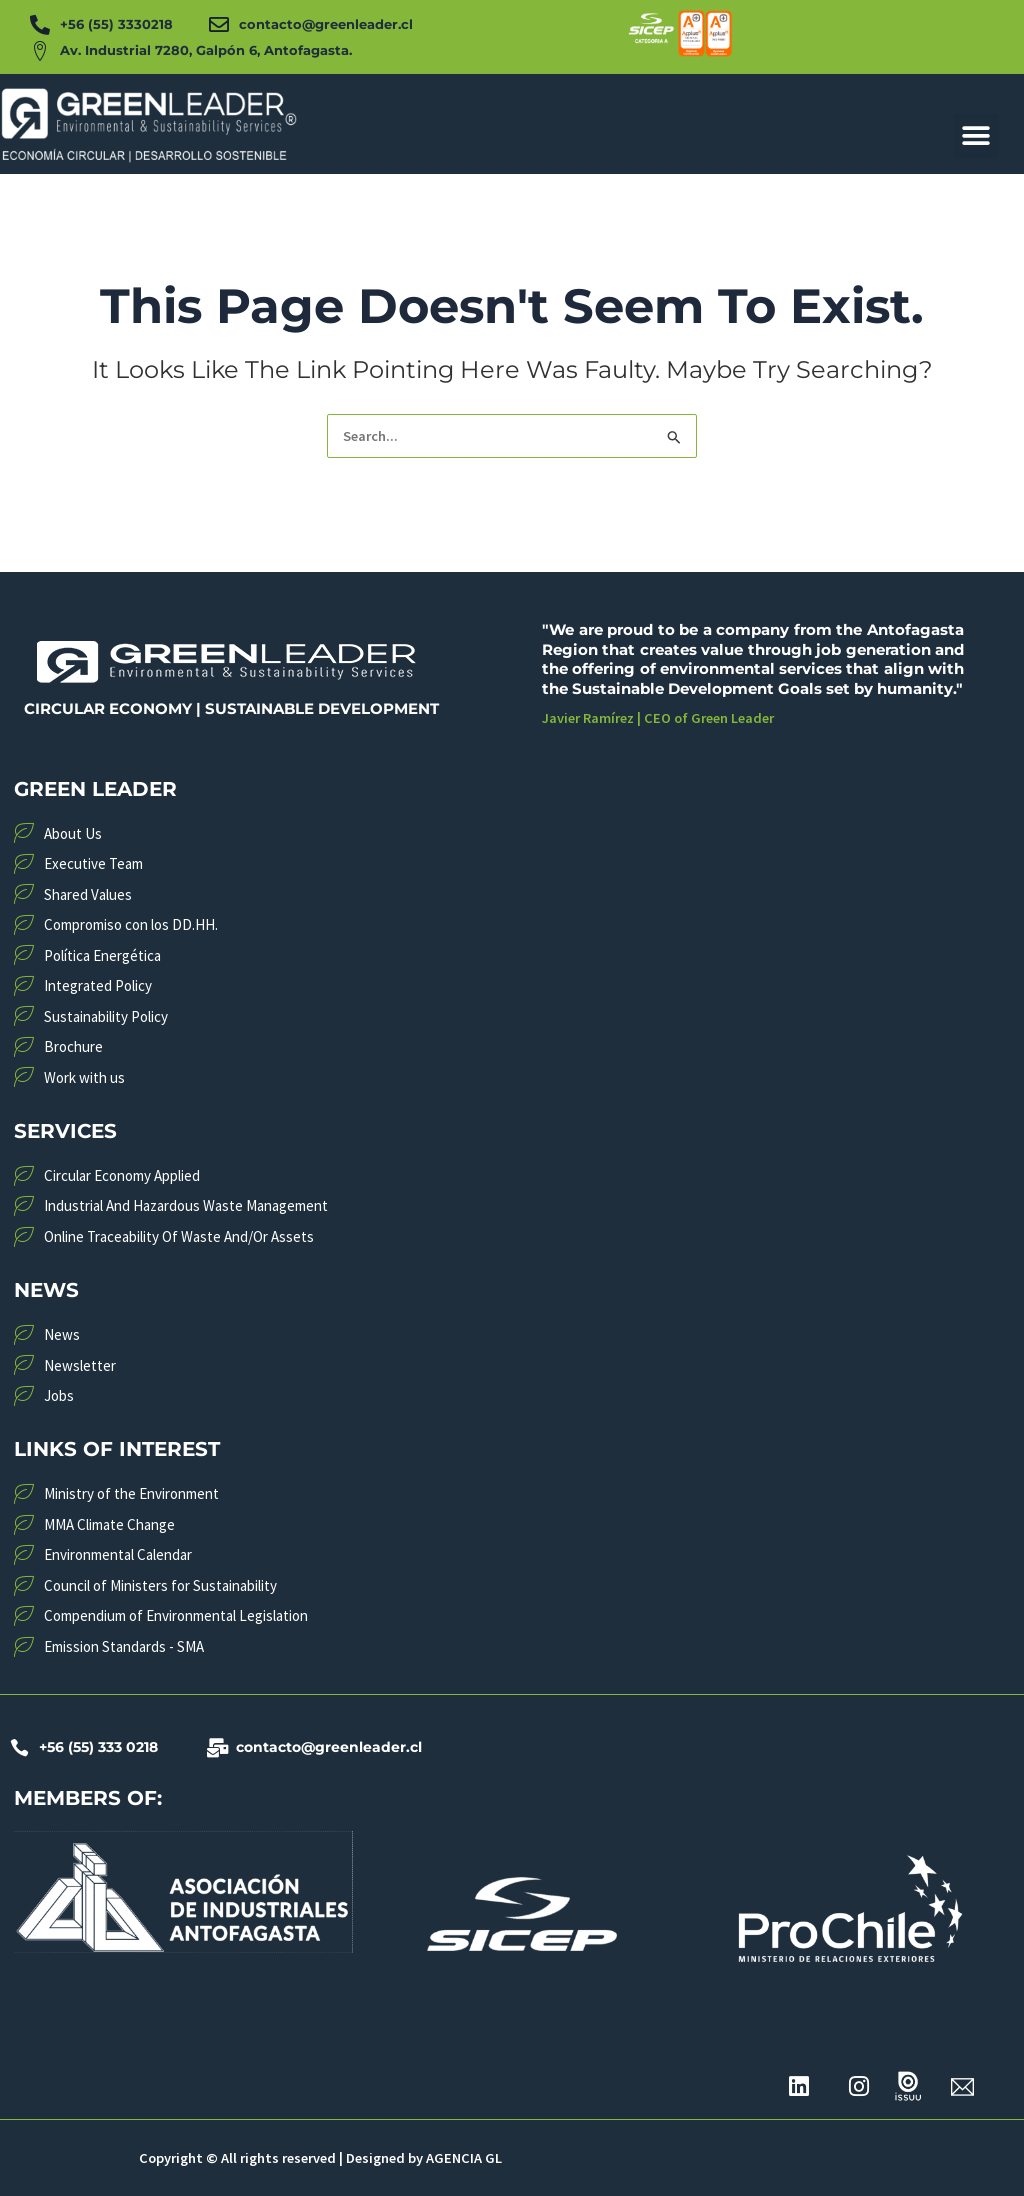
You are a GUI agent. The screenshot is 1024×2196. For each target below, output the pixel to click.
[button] (976, 136)
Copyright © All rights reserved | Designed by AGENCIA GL (320, 2159)
